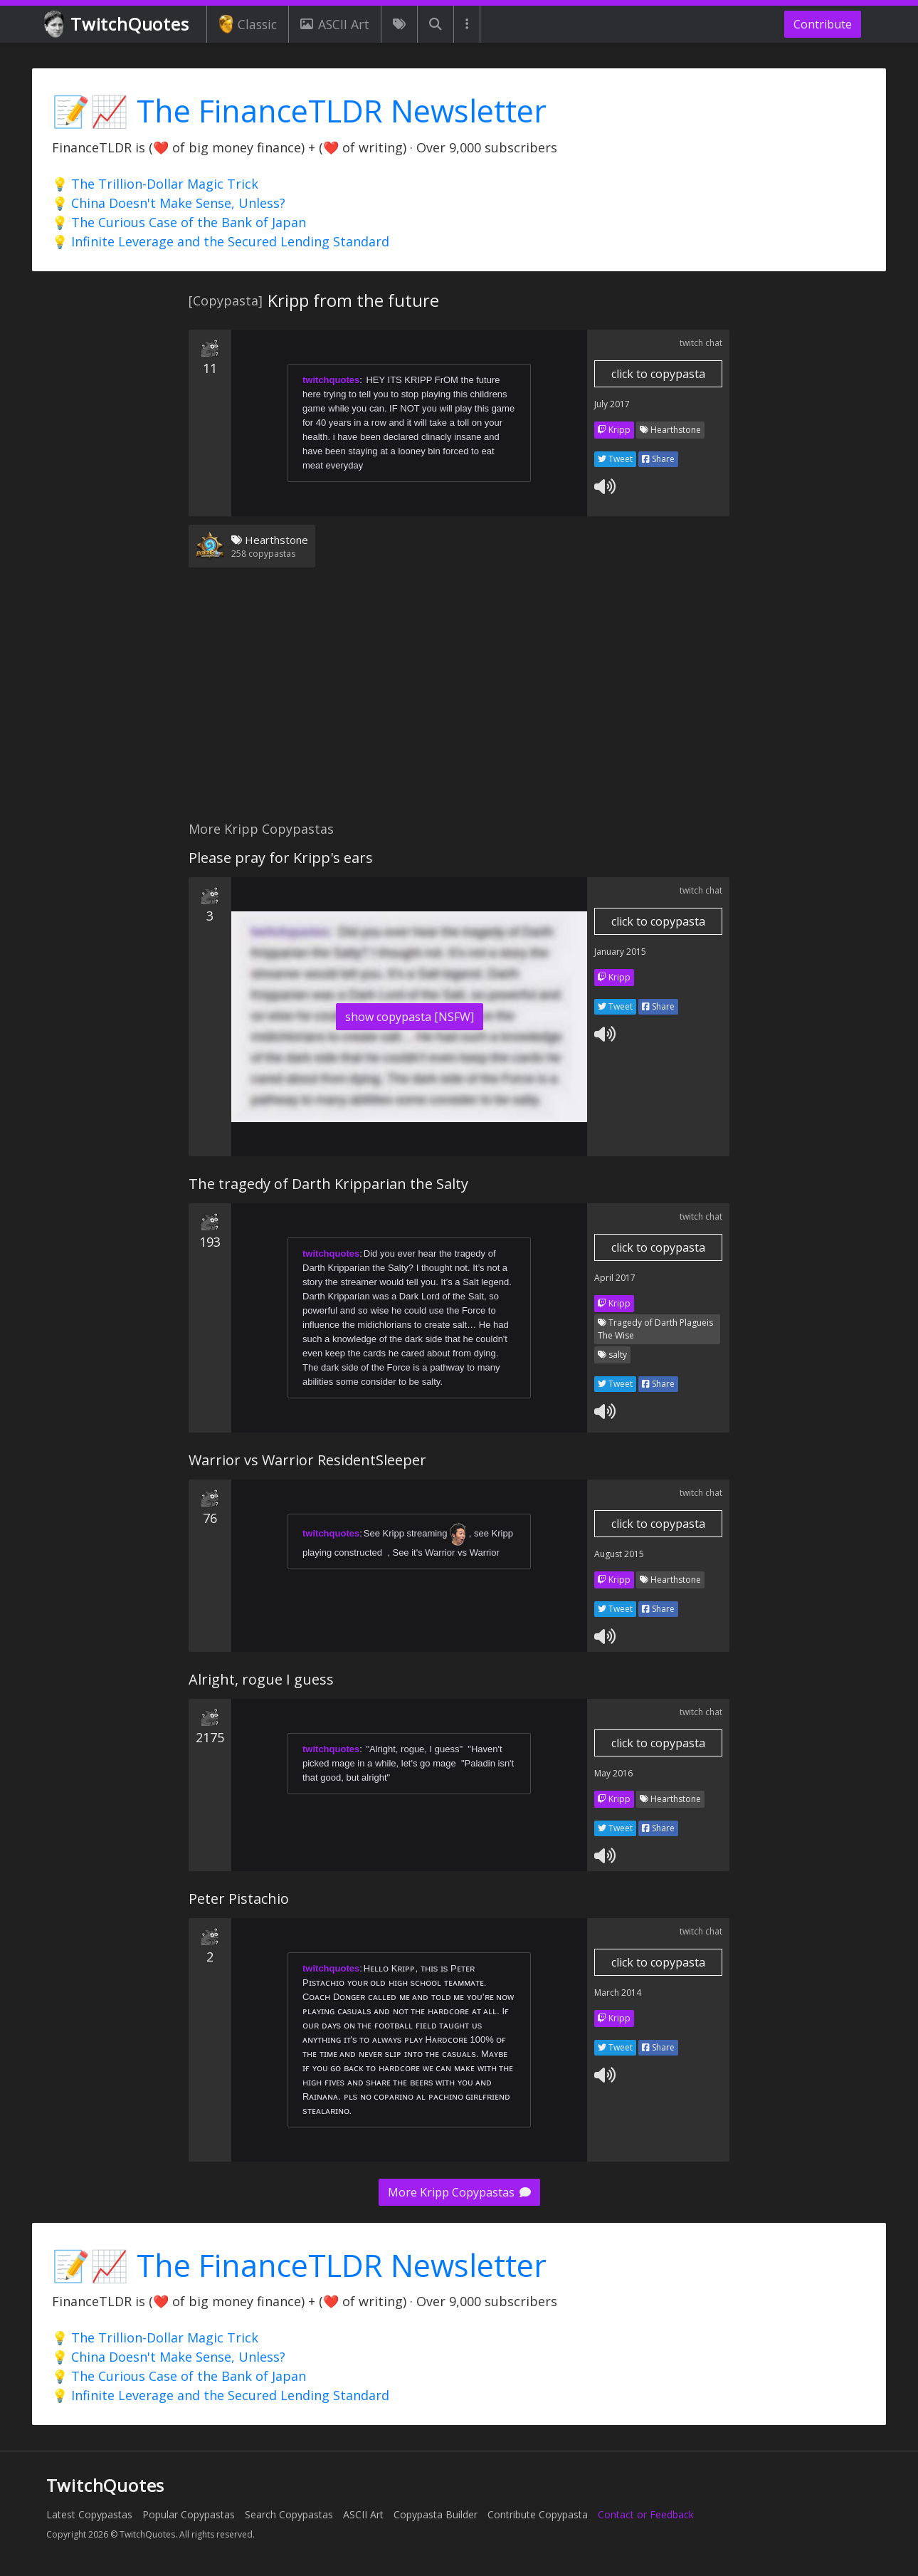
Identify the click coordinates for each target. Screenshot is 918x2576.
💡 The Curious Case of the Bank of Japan (179, 222)
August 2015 (619, 1554)
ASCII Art (334, 24)
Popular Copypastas (188, 2514)
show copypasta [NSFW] (409, 1017)
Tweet (615, 459)
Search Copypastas (289, 2514)
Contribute (822, 24)
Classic (248, 24)
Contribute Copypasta (537, 2514)
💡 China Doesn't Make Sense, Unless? (168, 202)
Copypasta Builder (436, 2514)
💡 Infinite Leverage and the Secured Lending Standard (220, 241)
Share (658, 459)
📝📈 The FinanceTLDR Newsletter (299, 111)
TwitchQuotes (117, 24)
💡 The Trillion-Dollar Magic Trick (155, 183)
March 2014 (617, 1992)
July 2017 (612, 404)
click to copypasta (658, 374)
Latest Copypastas (89, 2514)
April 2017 (614, 1278)
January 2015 (620, 952)
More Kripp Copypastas (459, 2192)
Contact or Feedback (646, 2514)
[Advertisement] (459, 702)
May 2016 (613, 1773)
